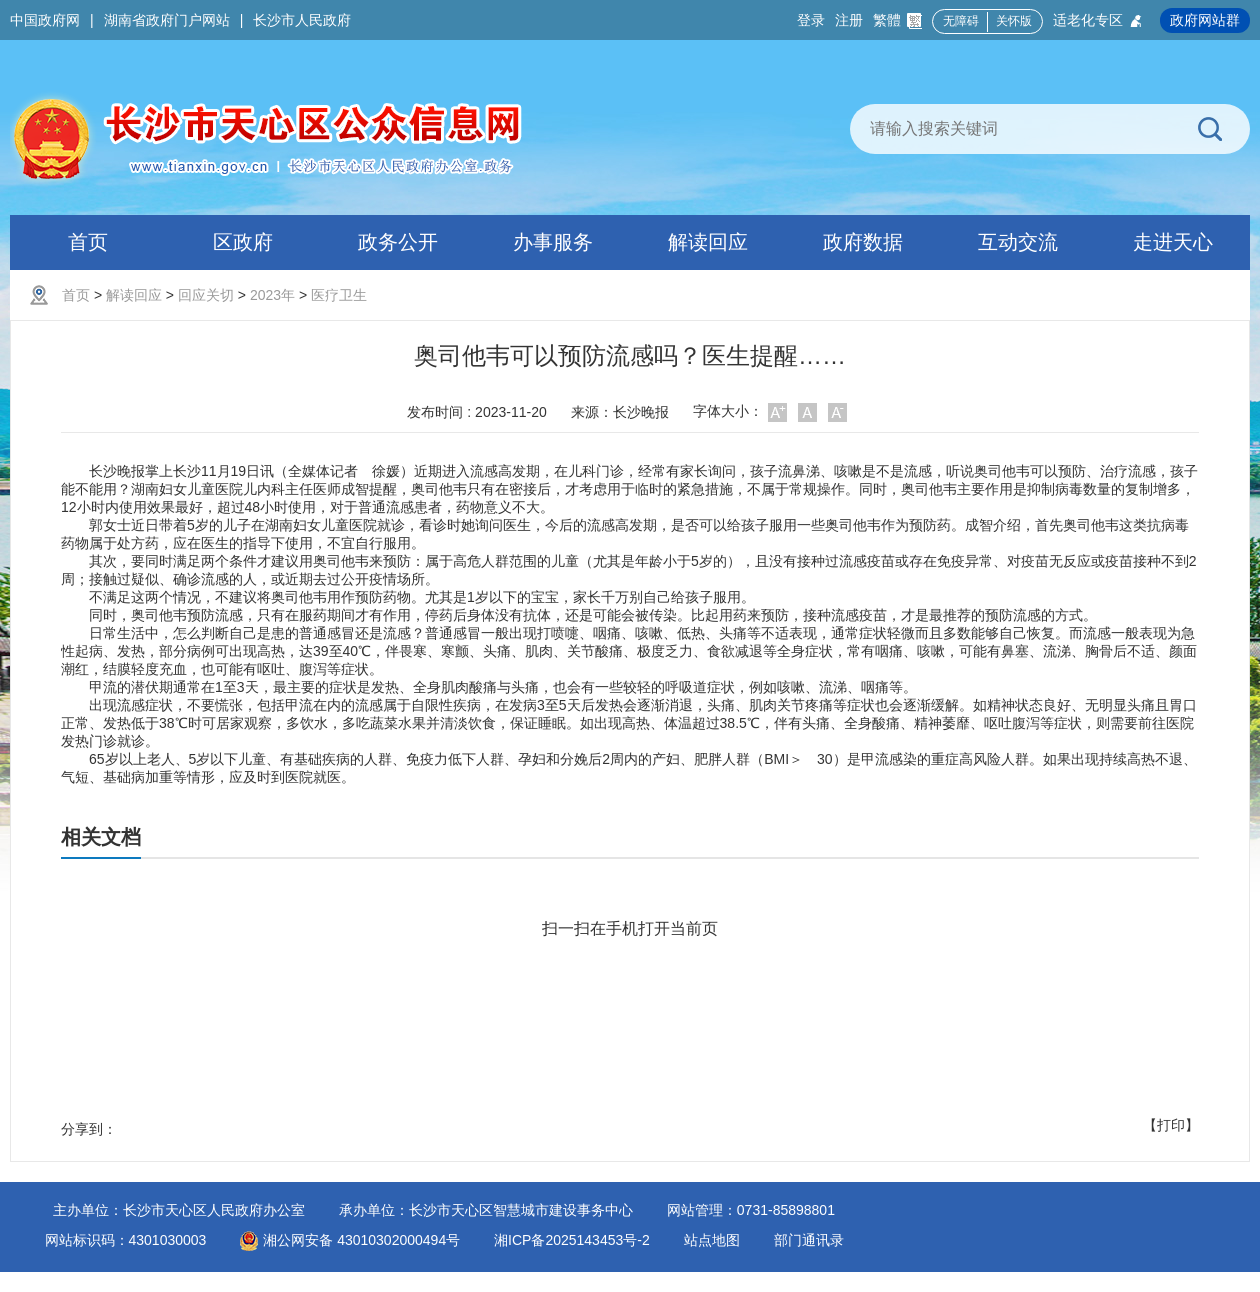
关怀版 (1014, 21)
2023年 (272, 295)
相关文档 (101, 837)
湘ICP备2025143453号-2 (572, 1240)
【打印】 (1171, 1125)
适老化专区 (1098, 20)
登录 (811, 20)
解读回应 (134, 295)
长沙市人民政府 (302, 20)
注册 (849, 20)
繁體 (897, 20)
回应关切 (206, 295)
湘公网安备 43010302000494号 (350, 1240)
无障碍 (961, 21)
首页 (76, 295)
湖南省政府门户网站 (167, 20)
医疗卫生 (339, 295)
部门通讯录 (809, 1240)
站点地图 (712, 1240)
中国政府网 (45, 20)
